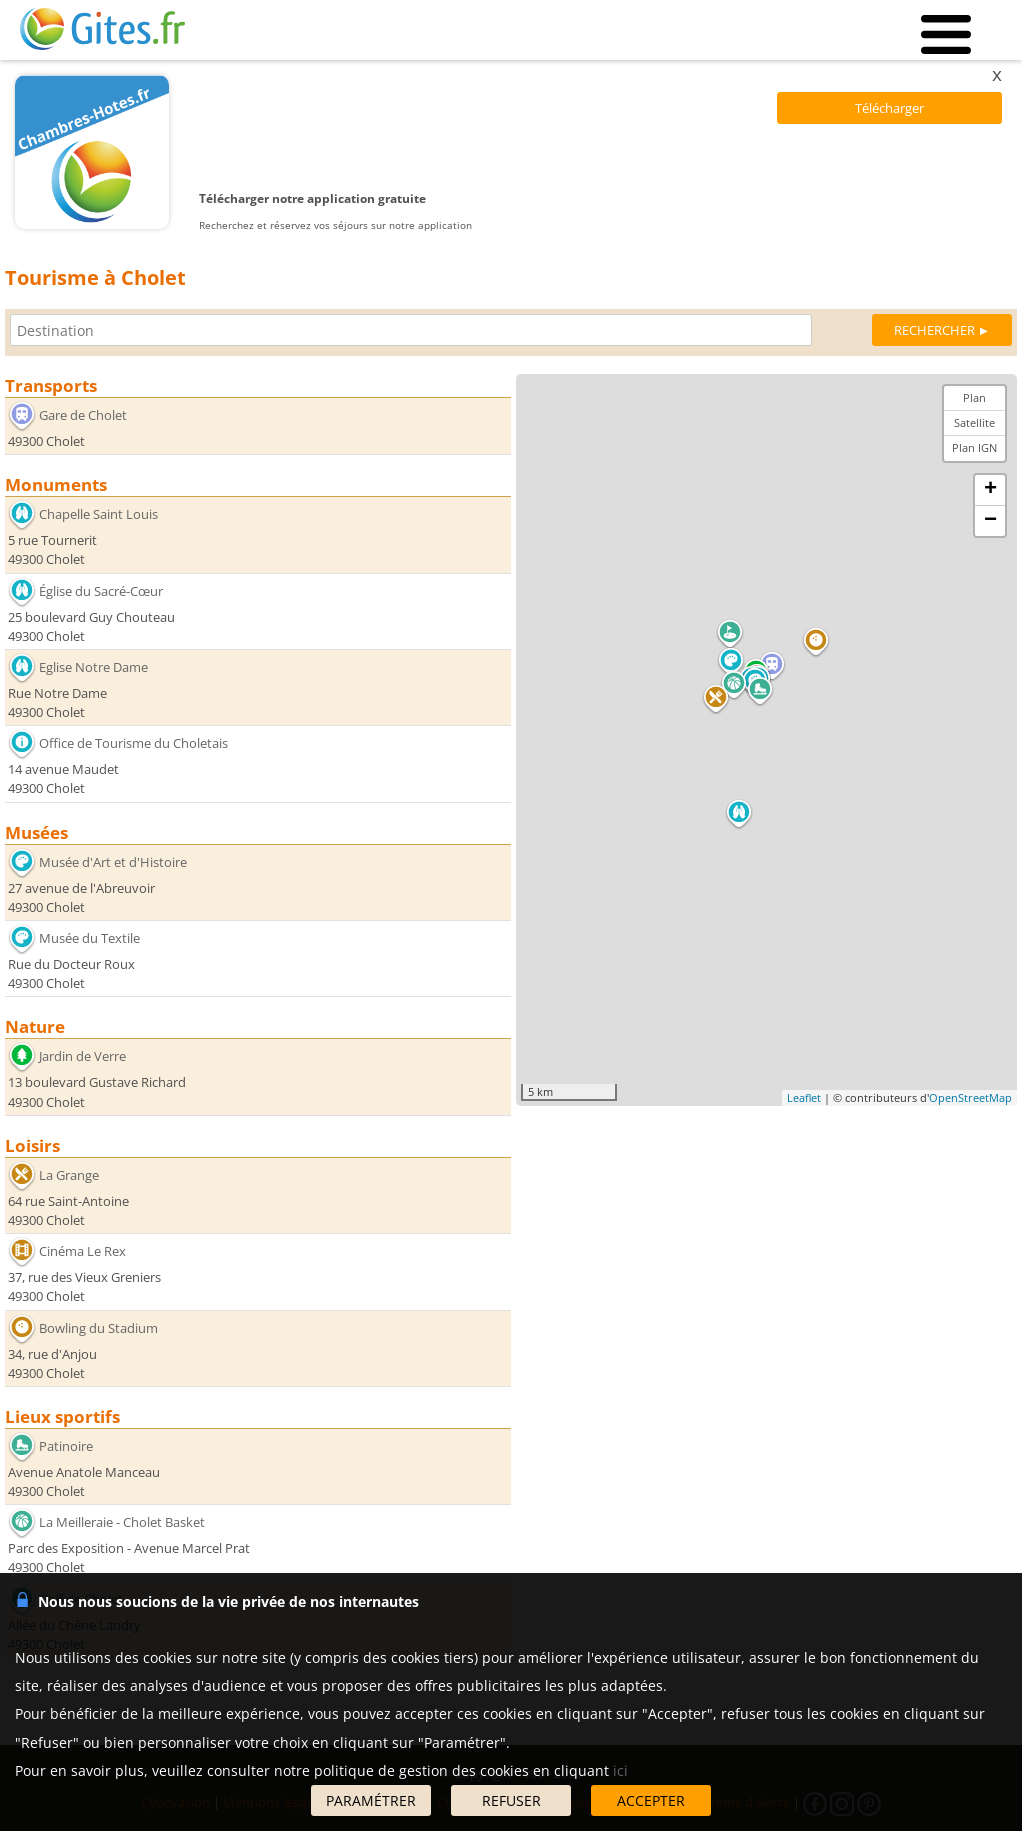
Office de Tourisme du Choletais (133, 743)
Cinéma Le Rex (82, 1251)
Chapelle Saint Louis (98, 514)
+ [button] (990, 490)
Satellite (974, 422)
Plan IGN (974, 447)
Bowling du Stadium (98, 1327)
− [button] (990, 521)
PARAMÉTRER (371, 1800)
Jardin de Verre (82, 1056)
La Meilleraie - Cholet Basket (122, 1522)
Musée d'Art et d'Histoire (113, 862)
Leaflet (804, 1097)
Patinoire (66, 1446)
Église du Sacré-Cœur (101, 590)
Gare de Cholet (83, 415)
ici (620, 1770)
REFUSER (511, 1800)
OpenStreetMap (970, 1097)
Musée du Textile (89, 938)
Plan (974, 397)
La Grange (69, 1175)
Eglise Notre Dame (93, 667)
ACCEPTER (651, 1800)
